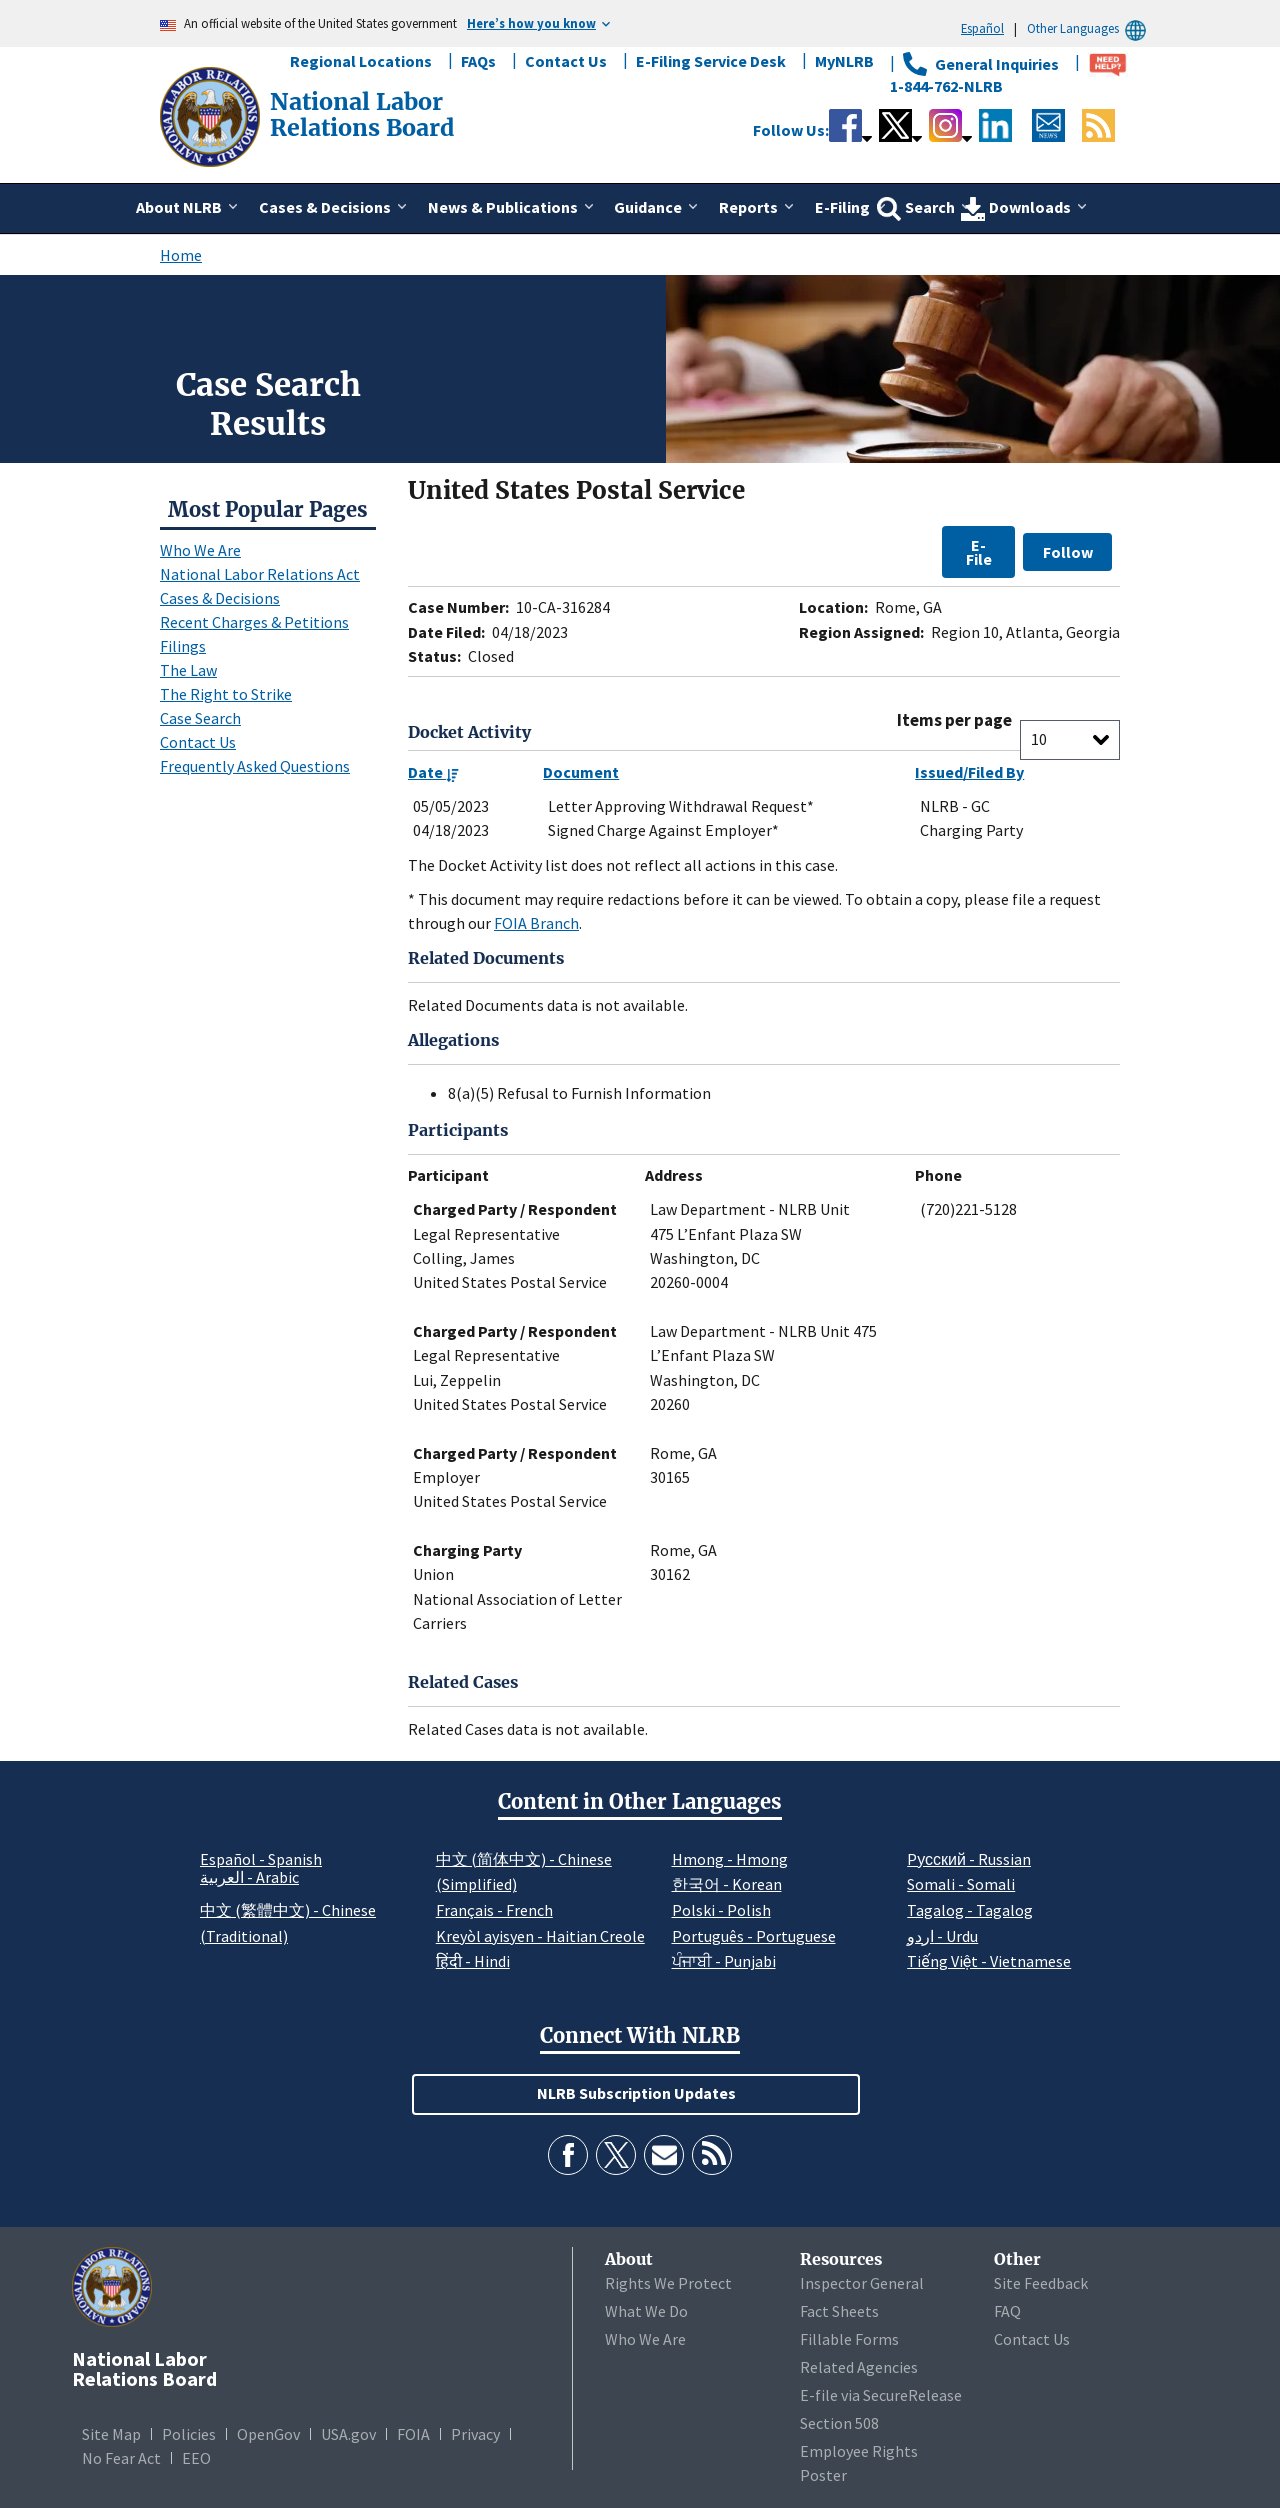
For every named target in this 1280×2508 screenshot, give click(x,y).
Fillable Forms (849, 2339)
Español (982, 28)
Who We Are (200, 550)
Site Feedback (1041, 2283)
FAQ (1007, 2311)
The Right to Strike (226, 694)
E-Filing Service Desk (711, 61)
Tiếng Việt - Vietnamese (989, 1961)
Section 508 (839, 2423)
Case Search (200, 718)
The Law (188, 670)
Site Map (111, 2434)
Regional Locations (361, 61)
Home (181, 255)
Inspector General (862, 2283)
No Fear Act (121, 2458)
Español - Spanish (261, 1859)
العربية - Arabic (249, 1878)
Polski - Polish (721, 1910)
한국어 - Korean (727, 1884)
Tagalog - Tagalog (970, 1910)
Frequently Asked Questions (255, 766)
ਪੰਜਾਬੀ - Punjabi (724, 1961)
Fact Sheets (839, 2311)
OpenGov (268, 2434)
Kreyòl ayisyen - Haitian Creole (540, 1936)
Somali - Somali (961, 1884)
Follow (1068, 552)
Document (581, 772)
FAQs (478, 61)
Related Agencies (859, 2367)
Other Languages (1089, 28)
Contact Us (566, 61)
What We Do (646, 2311)
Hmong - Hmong (730, 1859)
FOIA (413, 2434)
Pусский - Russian (969, 1859)
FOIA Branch (536, 923)
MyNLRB (844, 61)
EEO (196, 2458)
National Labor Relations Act (260, 574)
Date (433, 772)
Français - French (494, 1910)
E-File (979, 552)
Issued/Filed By (969, 772)
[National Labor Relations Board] (212, 115)
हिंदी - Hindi (473, 1961)
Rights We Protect (668, 2283)
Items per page (954, 720)
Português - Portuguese (754, 1936)
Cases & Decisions (220, 598)
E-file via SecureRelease (881, 2395)
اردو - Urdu (942, 1936)
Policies (189, 2434)
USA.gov (348, 2434)
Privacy (475, 2434)
